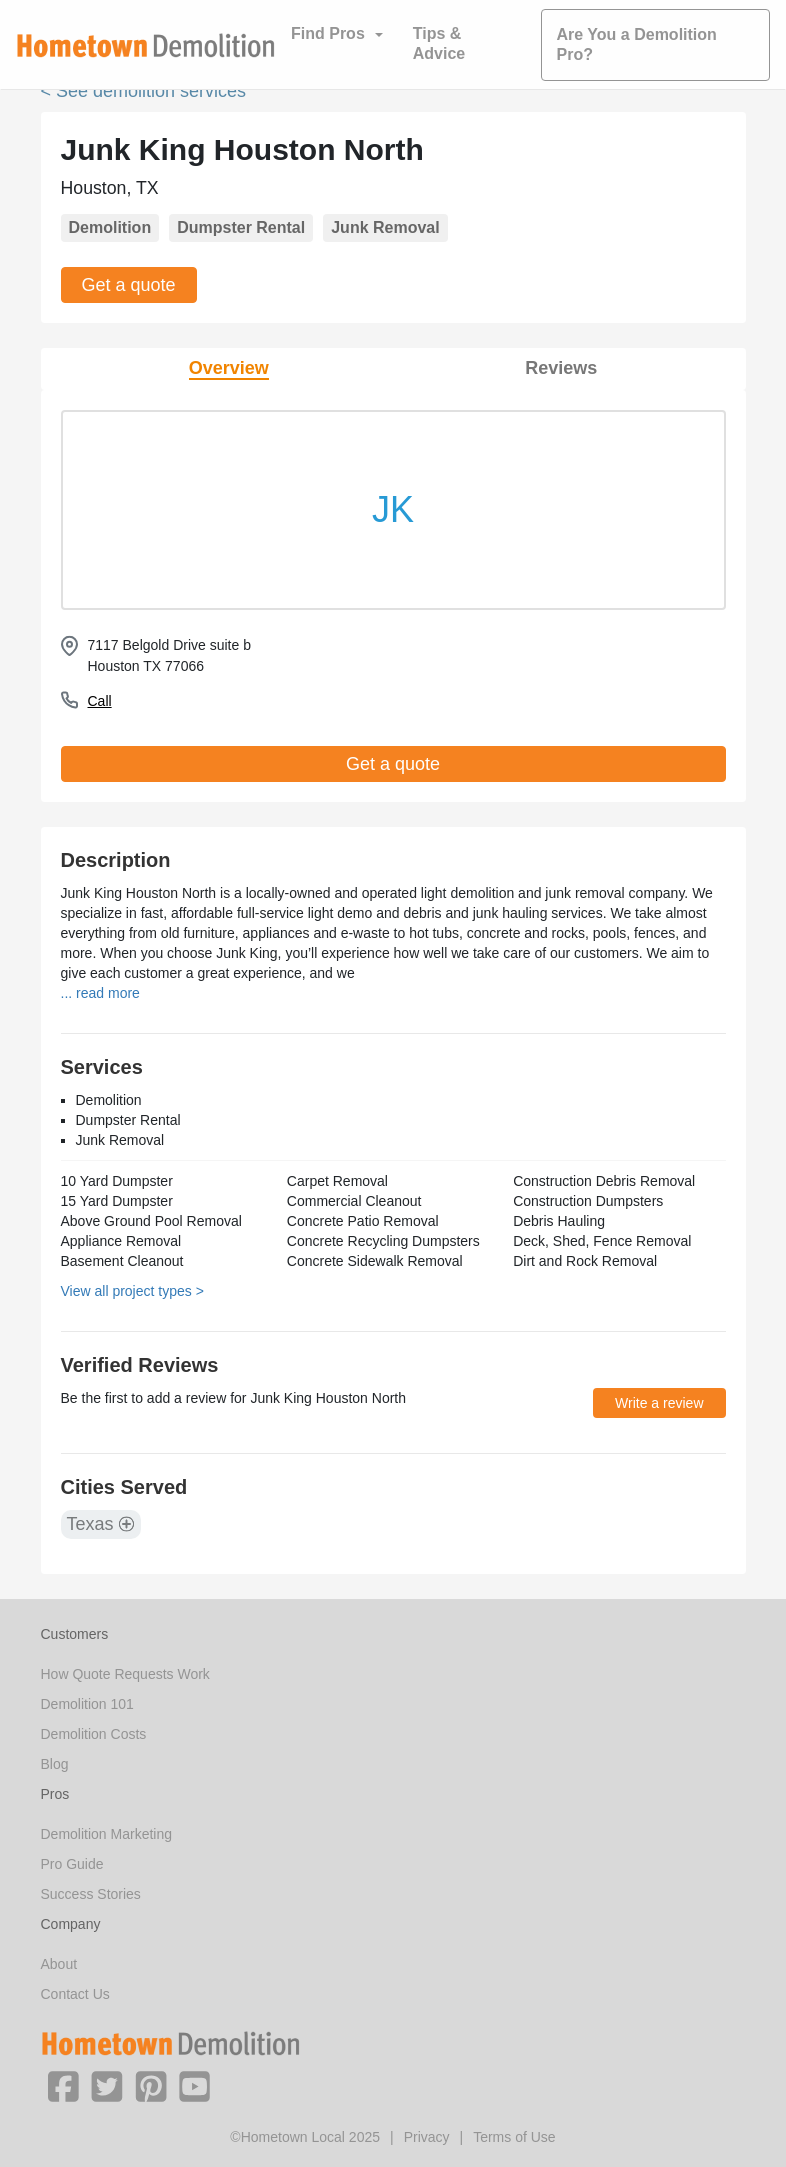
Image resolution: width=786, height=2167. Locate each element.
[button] (63, 2085)
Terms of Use (514, 2137)
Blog (55, 1764)
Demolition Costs (94, 1734)
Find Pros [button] (328, 33)
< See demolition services (144, 91)
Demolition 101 (87, 1704)
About (59, 1964)
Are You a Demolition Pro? (637, 44)
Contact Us (75, 1994)
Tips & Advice (439, 43)
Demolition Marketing (107, 1834)
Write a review (659, 1403)
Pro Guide (72, 1864)
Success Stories (91, 1894)
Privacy (427, 2137)
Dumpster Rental (241, 227)
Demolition (110, 227)
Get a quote (129, 285)
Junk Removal (385, 227)
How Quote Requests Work (125, 1674)
